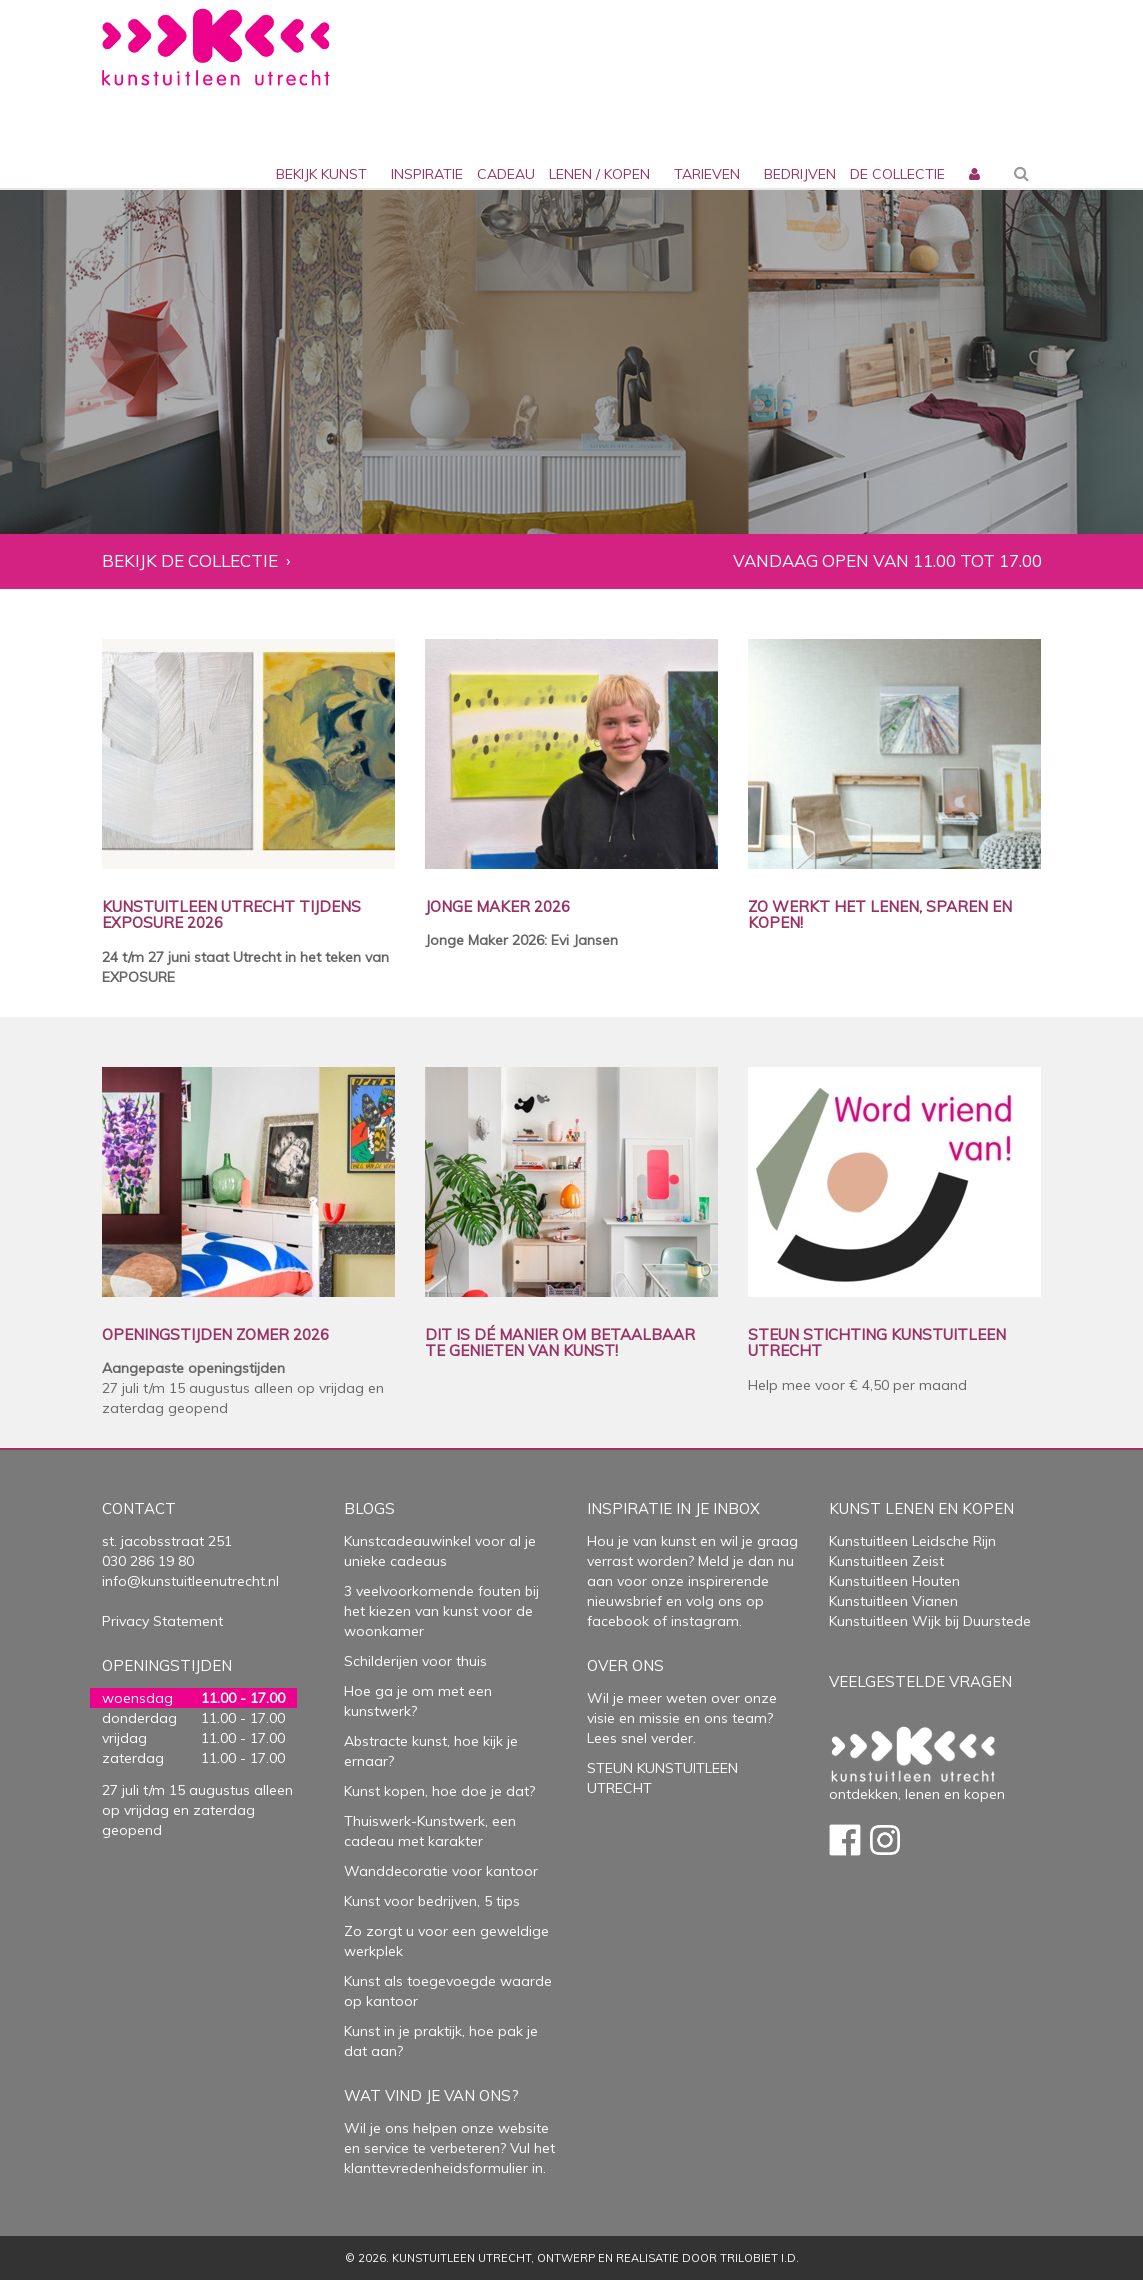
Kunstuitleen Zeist (886, 1561)
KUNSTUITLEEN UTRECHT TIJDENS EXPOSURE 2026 (231, 915)
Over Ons (625, 1665)
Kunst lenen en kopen (921, 1508)
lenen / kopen (599, 174)
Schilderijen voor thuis (415, 1661)
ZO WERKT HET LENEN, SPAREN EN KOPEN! (880, 915)
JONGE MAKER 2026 (497, 907)
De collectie (897, 174)
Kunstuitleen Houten (894, 1581)
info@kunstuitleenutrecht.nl (190, 1581)
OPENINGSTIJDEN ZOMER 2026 (215, 1335)
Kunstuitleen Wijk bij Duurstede (930, 1621)
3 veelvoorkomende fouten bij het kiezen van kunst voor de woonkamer (441, 1611)
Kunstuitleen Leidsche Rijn (912, 1541)
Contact (139, 1508)
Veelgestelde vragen (920, 1681)
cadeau (506, 174)
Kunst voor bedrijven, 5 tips (432, 1901)
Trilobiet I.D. (759, 2258)
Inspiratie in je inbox (673, 1508)
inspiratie (427, 174)
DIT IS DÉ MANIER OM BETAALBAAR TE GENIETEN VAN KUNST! (560, 1343)
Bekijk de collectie (190, 561)
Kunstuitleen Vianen (893, 1601)
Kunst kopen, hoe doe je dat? (439, 1791)
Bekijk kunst (321, 174)
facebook (618, 1621)
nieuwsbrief (624, 1601)
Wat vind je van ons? (431, 2095)
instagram (705, 1621)
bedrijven (800, 174)
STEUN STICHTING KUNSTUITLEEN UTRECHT (877, 1343)
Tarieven (707, 174)
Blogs (369, 1508)
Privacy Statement (162, 1621)
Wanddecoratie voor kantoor (441, 1871)
